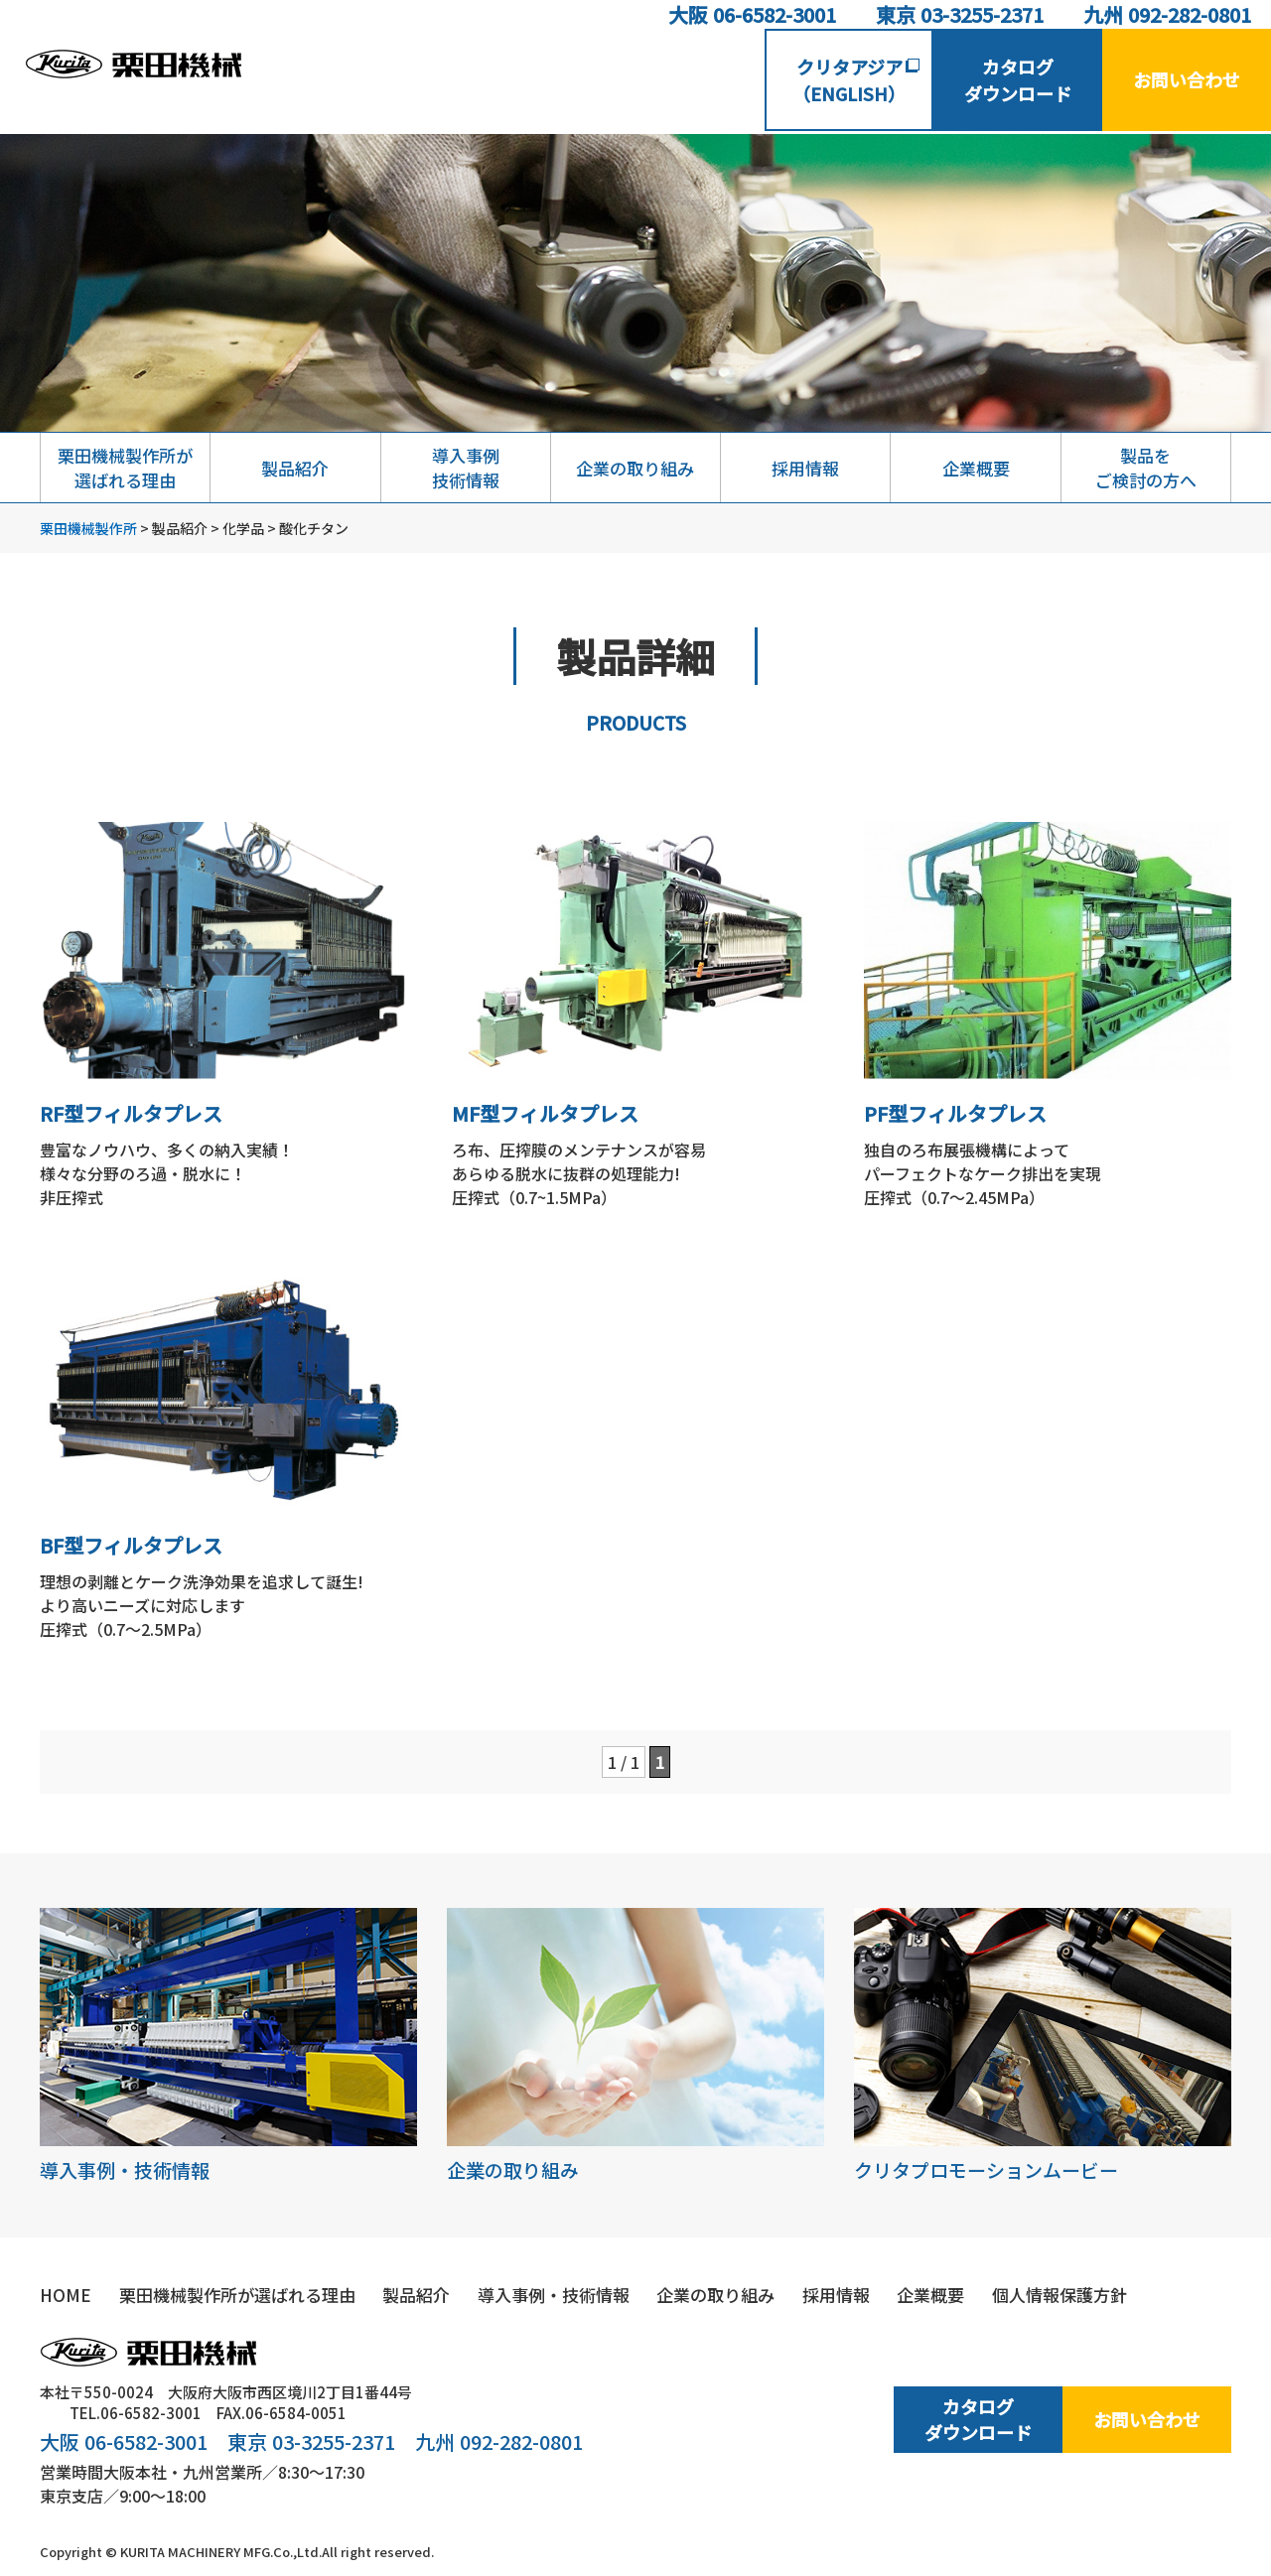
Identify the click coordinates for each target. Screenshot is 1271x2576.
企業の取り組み (635, 468)
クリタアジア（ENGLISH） (855, 80)
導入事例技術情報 (465, 467)
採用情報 (805, 468)
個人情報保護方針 (1059, 2294)
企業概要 (976, 468)
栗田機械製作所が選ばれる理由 (125, 467)
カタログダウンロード (1017, 80)
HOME (65, 2294)
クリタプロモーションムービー (1042, 2045)
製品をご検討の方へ (1146, 467)
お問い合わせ (1186, 79)
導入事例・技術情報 (228, 2045)
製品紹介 (295, 468)
